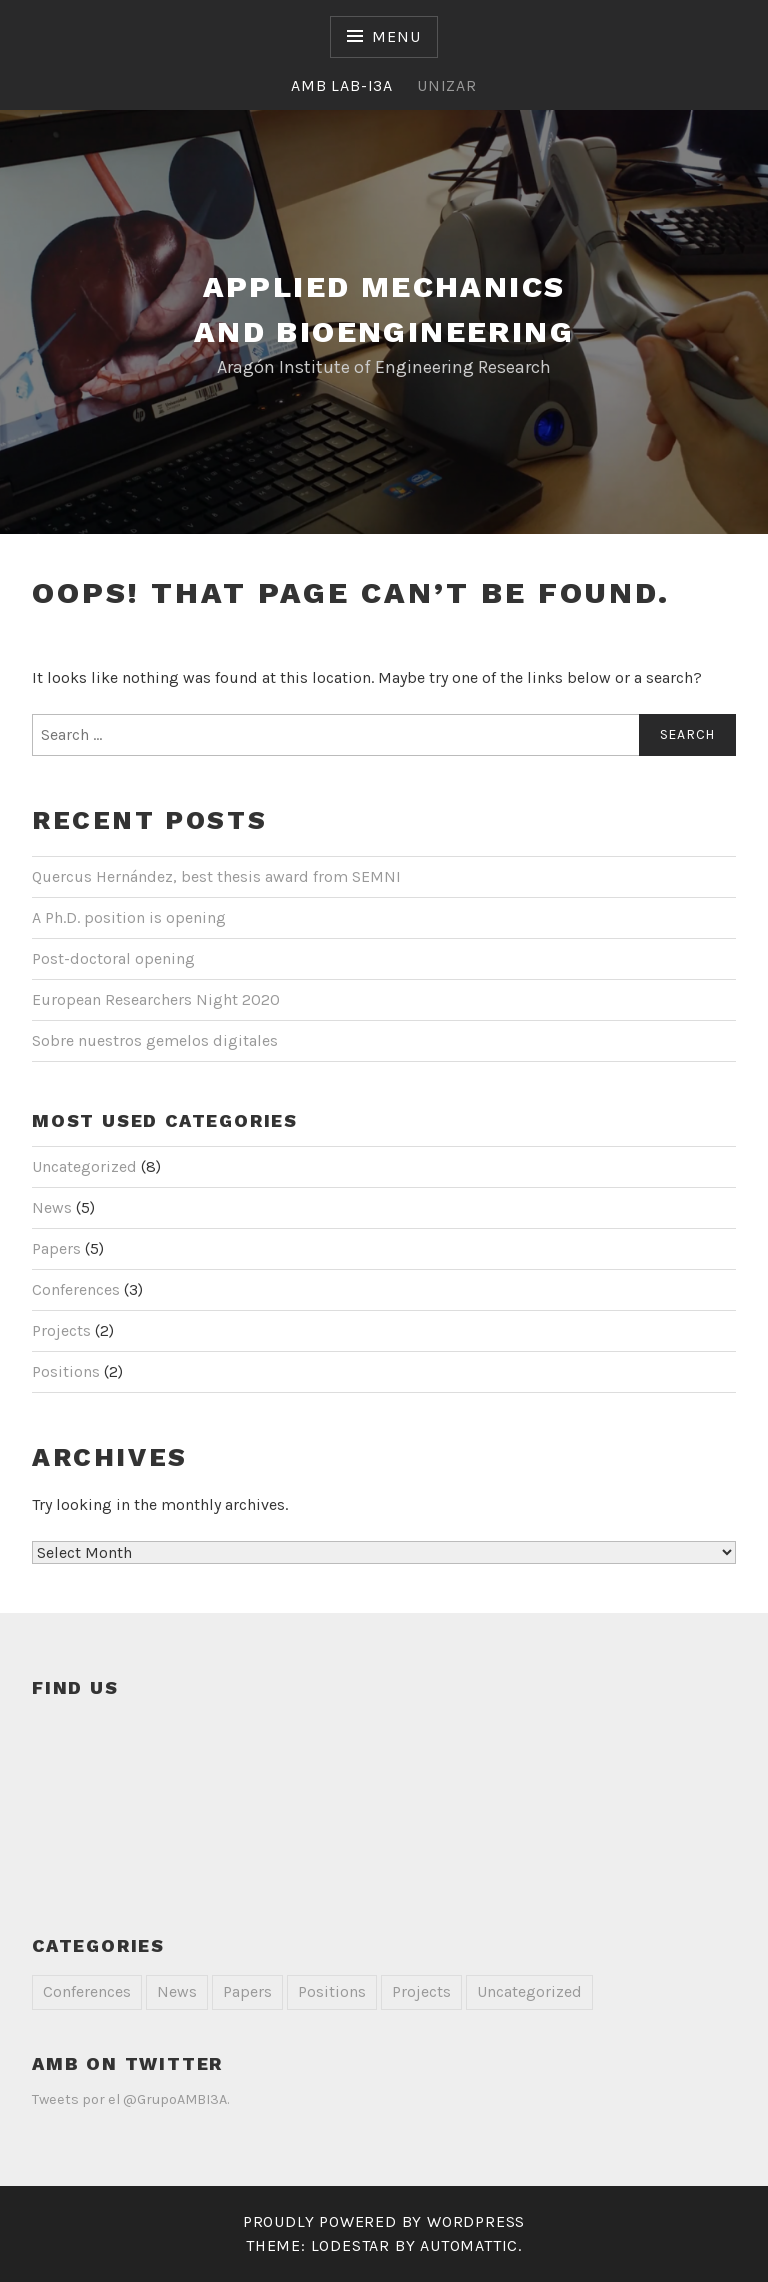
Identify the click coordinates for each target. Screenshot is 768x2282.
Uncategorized (84, 1166)
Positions (66, 1371)
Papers (56, 1248)
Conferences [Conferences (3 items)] (87, 1991)
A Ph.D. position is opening (129, 917)
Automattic (469, 2245)
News (52, 1207)
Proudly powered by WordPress (384, 2221)
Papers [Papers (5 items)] (247, 1991)
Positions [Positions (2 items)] (332, 1991)
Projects (61, 1330)
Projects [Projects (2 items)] (421, 1991)
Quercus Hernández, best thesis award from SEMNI (216, 876)
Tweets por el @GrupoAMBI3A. (130, 2099)
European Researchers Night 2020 (156, 999)
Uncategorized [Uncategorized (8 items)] (529, 1991)
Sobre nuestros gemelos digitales (155, 1040)
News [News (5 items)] (177, 1991)
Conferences (76, 1289)
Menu (396, 36)
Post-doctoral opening (113, 958)
